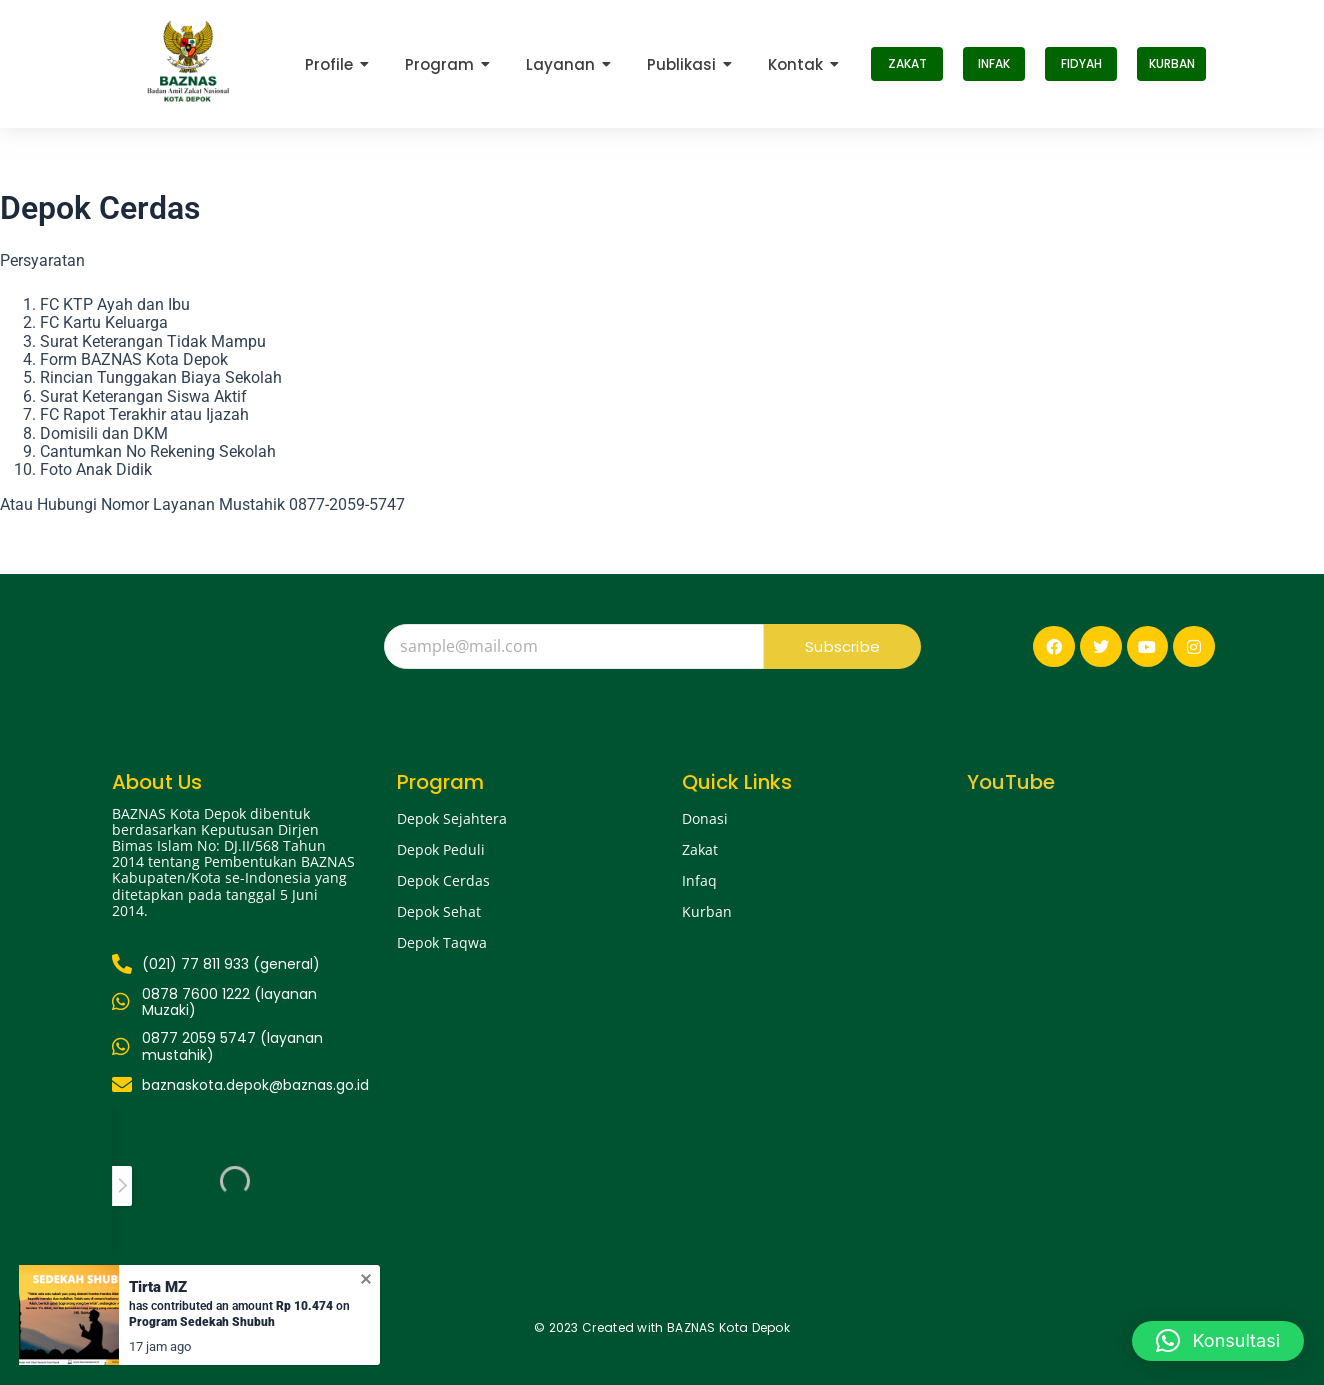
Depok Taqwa (442, 942)
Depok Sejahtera (452, 818)
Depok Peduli (441, 849)
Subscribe (842, 646)
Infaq (699, 880)
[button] (1218, 1341)
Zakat (700, 849)
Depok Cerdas (443, 880)
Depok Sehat (439, 911)
